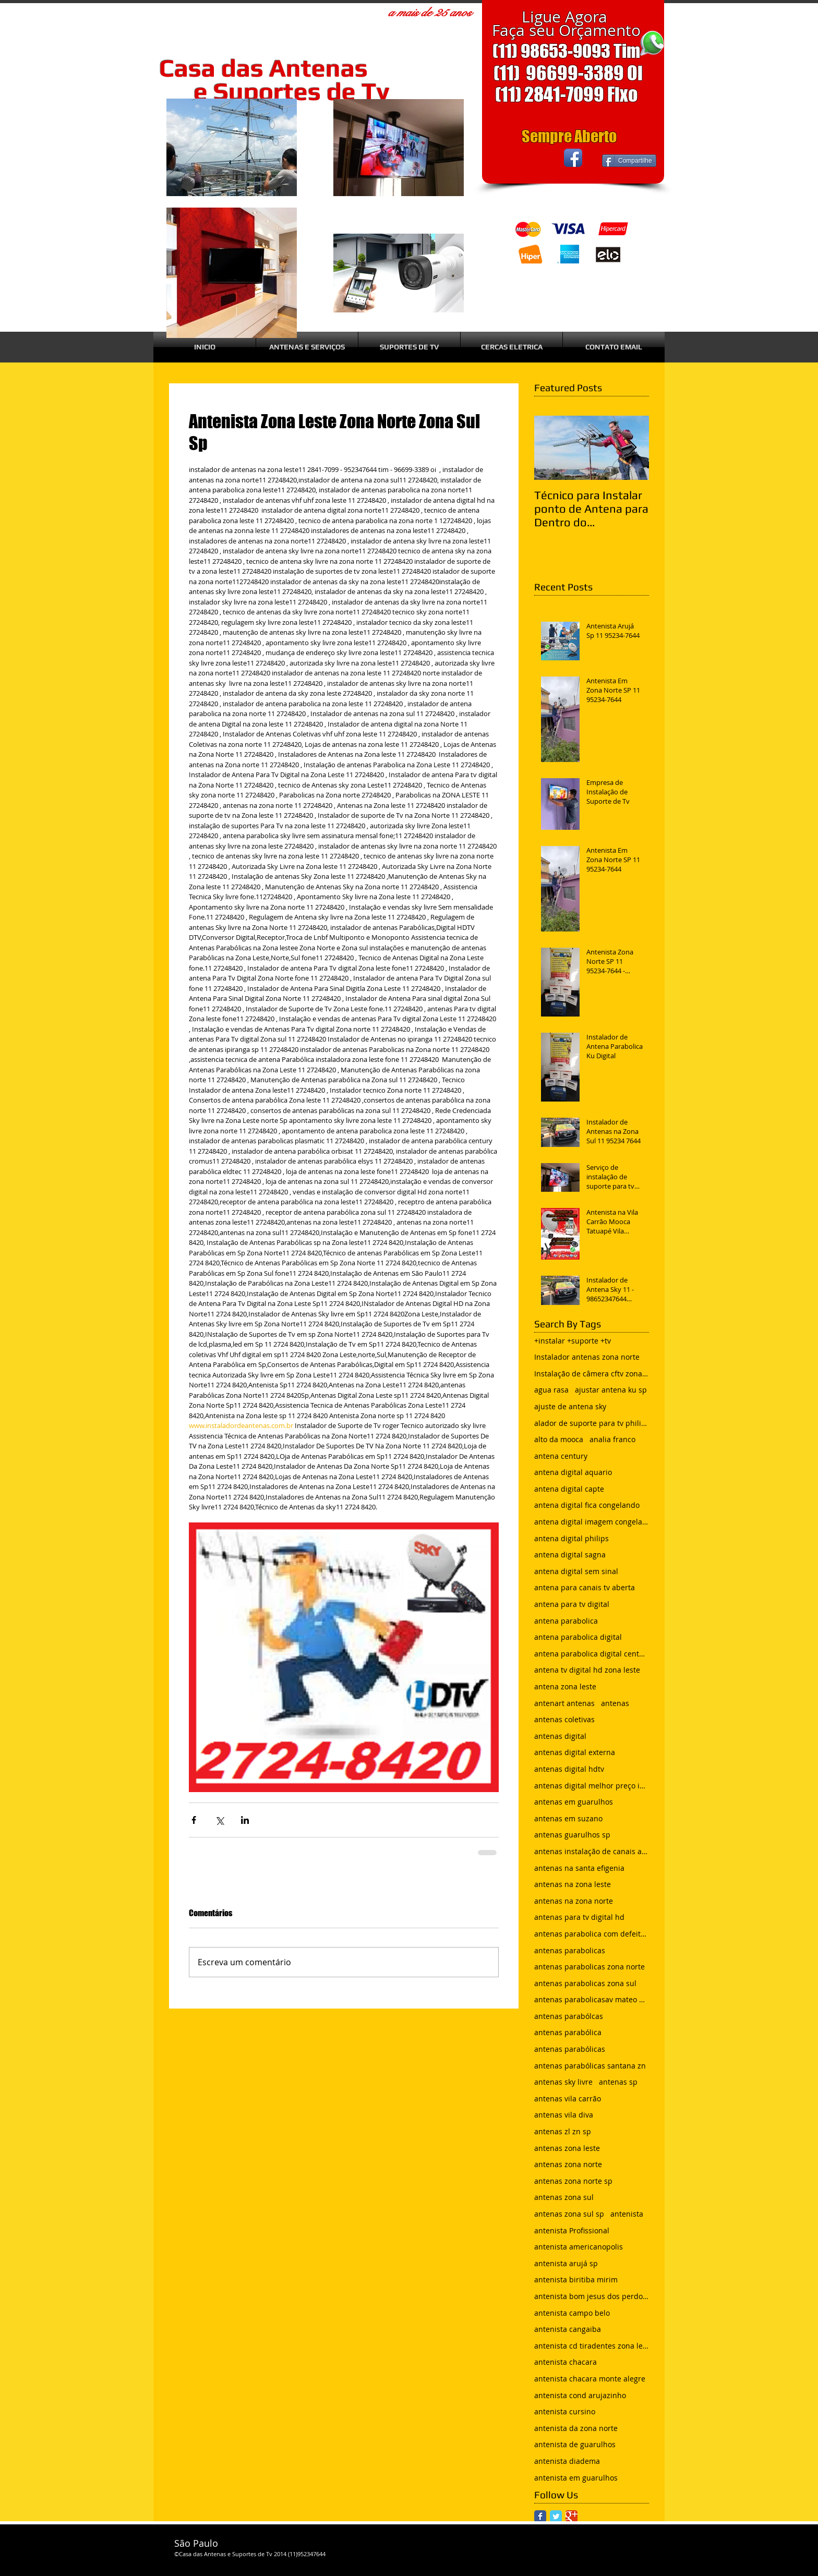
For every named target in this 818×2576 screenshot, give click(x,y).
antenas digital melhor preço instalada (591, 1786)
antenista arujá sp (566, 2263)
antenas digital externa (574, 1752)
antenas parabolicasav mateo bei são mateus (591, 1999)
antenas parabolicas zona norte (589, 1967)
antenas (615, 1703)
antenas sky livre (563, 2082)
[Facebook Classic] (540, 2516)
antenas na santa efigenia (579, 1868)
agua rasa (551, 1390)
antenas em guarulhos (573, 1802)
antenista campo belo (572, 2313)
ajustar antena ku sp (611, 1390)
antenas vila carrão (567, 2098)
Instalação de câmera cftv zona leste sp (591, 1373)
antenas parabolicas (569, 1950)
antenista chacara (565, 2362)
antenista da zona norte (576, 2428)
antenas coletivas (564, 1719)
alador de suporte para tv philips (591, 1423)
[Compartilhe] (629, 160)
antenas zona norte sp (573, 2181)
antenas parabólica (568, 2032)
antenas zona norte (568, 2164)
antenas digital (560, 1736)
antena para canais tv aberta (584, 1587)
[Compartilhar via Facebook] (194, 1820)
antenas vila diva (563, 2115)
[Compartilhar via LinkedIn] (245, 1820)
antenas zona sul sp (569, 2214)
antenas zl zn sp (562, 2131)
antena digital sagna (570, 1554)
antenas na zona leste (572, 1884)
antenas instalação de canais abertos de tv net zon (591, 1851)
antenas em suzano (568, 1818)
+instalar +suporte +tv (572, 1341)
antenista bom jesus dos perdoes (591, 2296)
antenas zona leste (567, 2148)
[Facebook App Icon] (573, 158)
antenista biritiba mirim (576, 2279)
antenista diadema (567, 2461)
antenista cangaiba (567, 2329)
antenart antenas (564, 1703)
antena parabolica (566, 1621)
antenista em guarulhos (576, 2478)
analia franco (612, 1439)
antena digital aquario (573, 1472)
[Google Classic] (572, 2516)
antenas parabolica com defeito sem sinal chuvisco (591, 1934)
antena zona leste (565, 1686)
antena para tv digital (571, 1604)
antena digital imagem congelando (591, 1522)
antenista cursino (564, 2411)
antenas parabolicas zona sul (585, 1983)
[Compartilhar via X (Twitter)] (219, 1820)
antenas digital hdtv (569, 1769)
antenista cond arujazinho (580, 2395)
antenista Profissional (571, 2230)
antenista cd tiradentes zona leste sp (591, 2346)
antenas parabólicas (569, 2049)
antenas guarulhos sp (572, 1835)
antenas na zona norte (573, 1901)
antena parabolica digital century (591, 1654)
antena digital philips (571, 1538)
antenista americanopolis (578, 2247)
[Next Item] (632, 448)
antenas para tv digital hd (579, 1917)
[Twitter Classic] (556, 2516)
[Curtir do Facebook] (523, 157)
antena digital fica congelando (587, 1505)
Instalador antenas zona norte (587, 1357)
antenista (626, 2214)
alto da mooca (558, 1439)
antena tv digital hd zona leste (587, 1670)
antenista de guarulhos (575, 2444)
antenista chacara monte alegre (589, 2379)
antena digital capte (569, 1489)
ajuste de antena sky (570, 1406)
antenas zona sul (564, 2197)
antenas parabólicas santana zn (590, 2066)
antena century (560, 1456)
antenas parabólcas (568, 2016)
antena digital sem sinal (576, 1571)
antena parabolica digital (578, 1637)
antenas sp (618, 2082)
